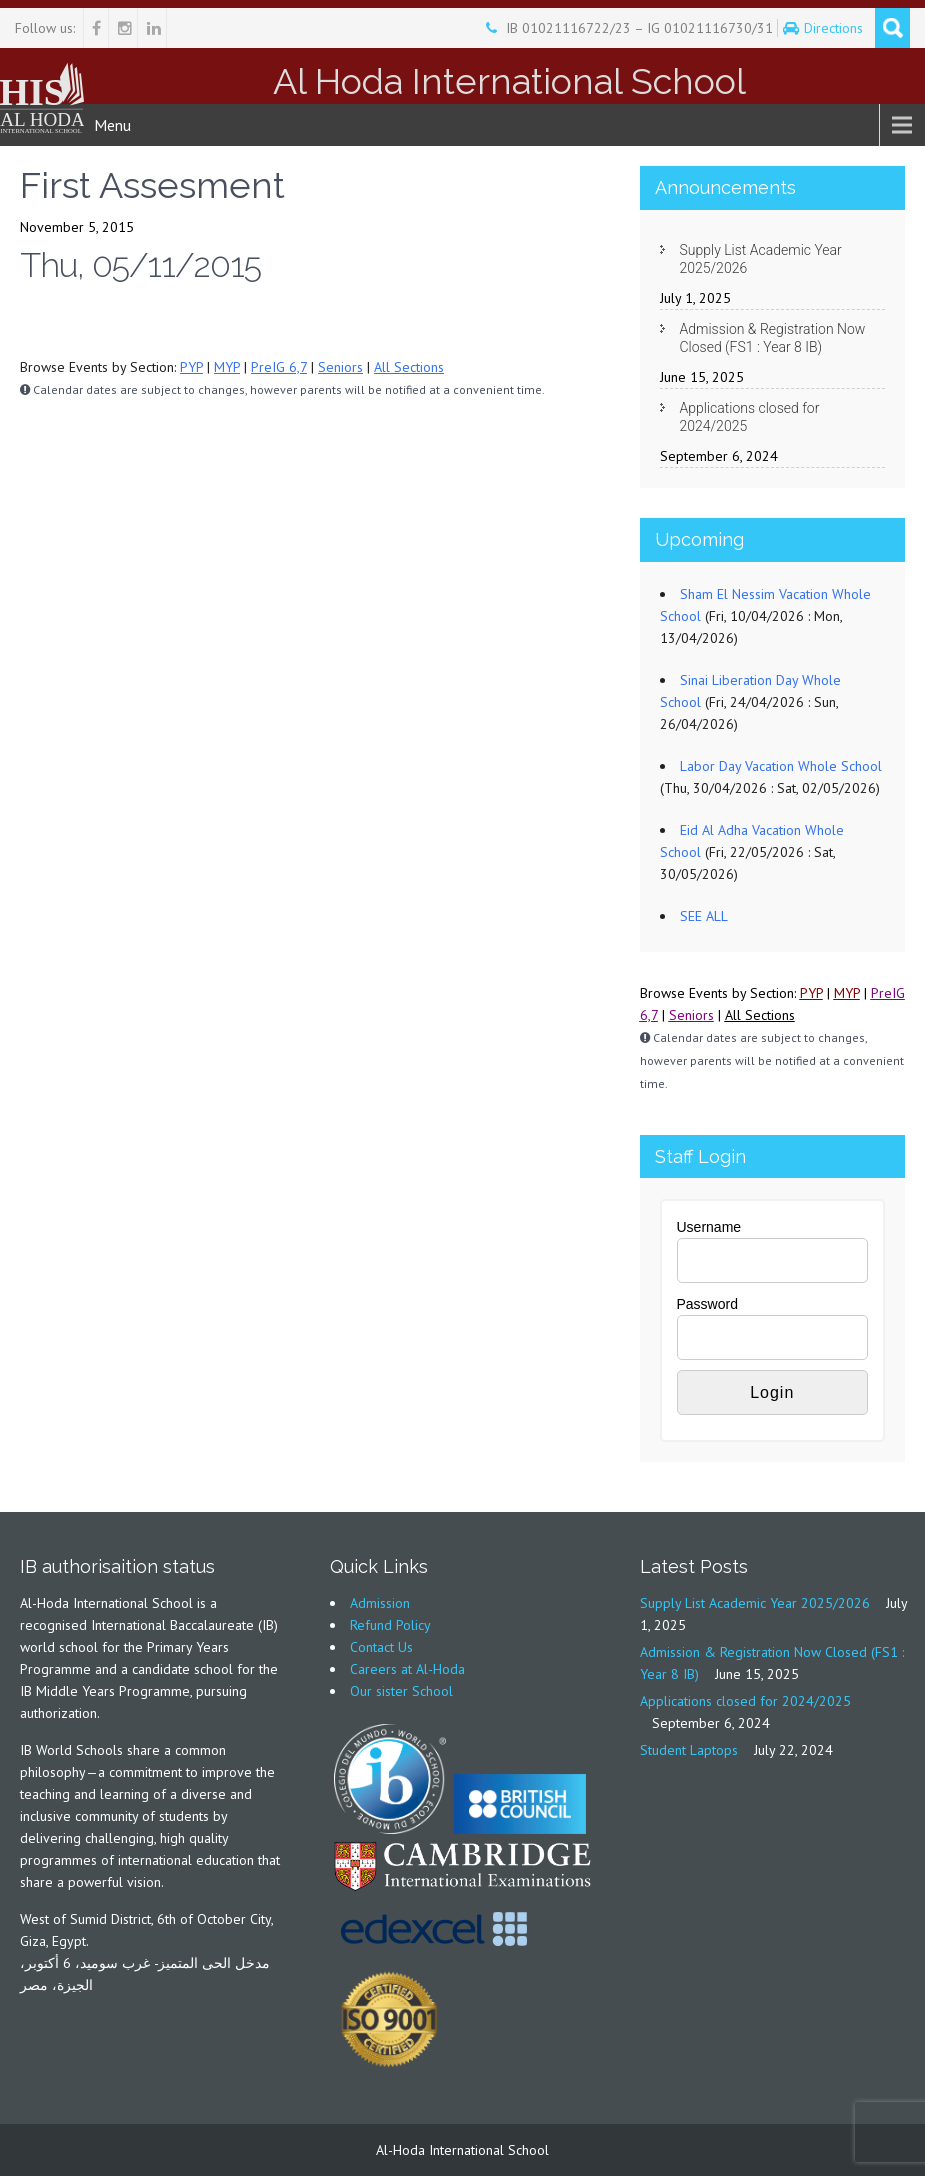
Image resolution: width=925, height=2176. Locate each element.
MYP (227, 367)
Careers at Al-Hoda (407, 1669)
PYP (191, 367)
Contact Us (381, 1647)
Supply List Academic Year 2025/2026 (761, 259)
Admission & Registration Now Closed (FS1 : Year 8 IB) (773, 338)
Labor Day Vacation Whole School (781, 766)
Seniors (340, 367)
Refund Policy (390, 1625)
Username (709, 1227)
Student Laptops (689, 1750)
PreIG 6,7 (279, 367)
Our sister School (401, 1691)
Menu (112, 125)
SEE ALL (704, 916)
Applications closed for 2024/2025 (750, 417)
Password (707, 1304)
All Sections (409, 367)
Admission (380, 1603)
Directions (835, 28)
